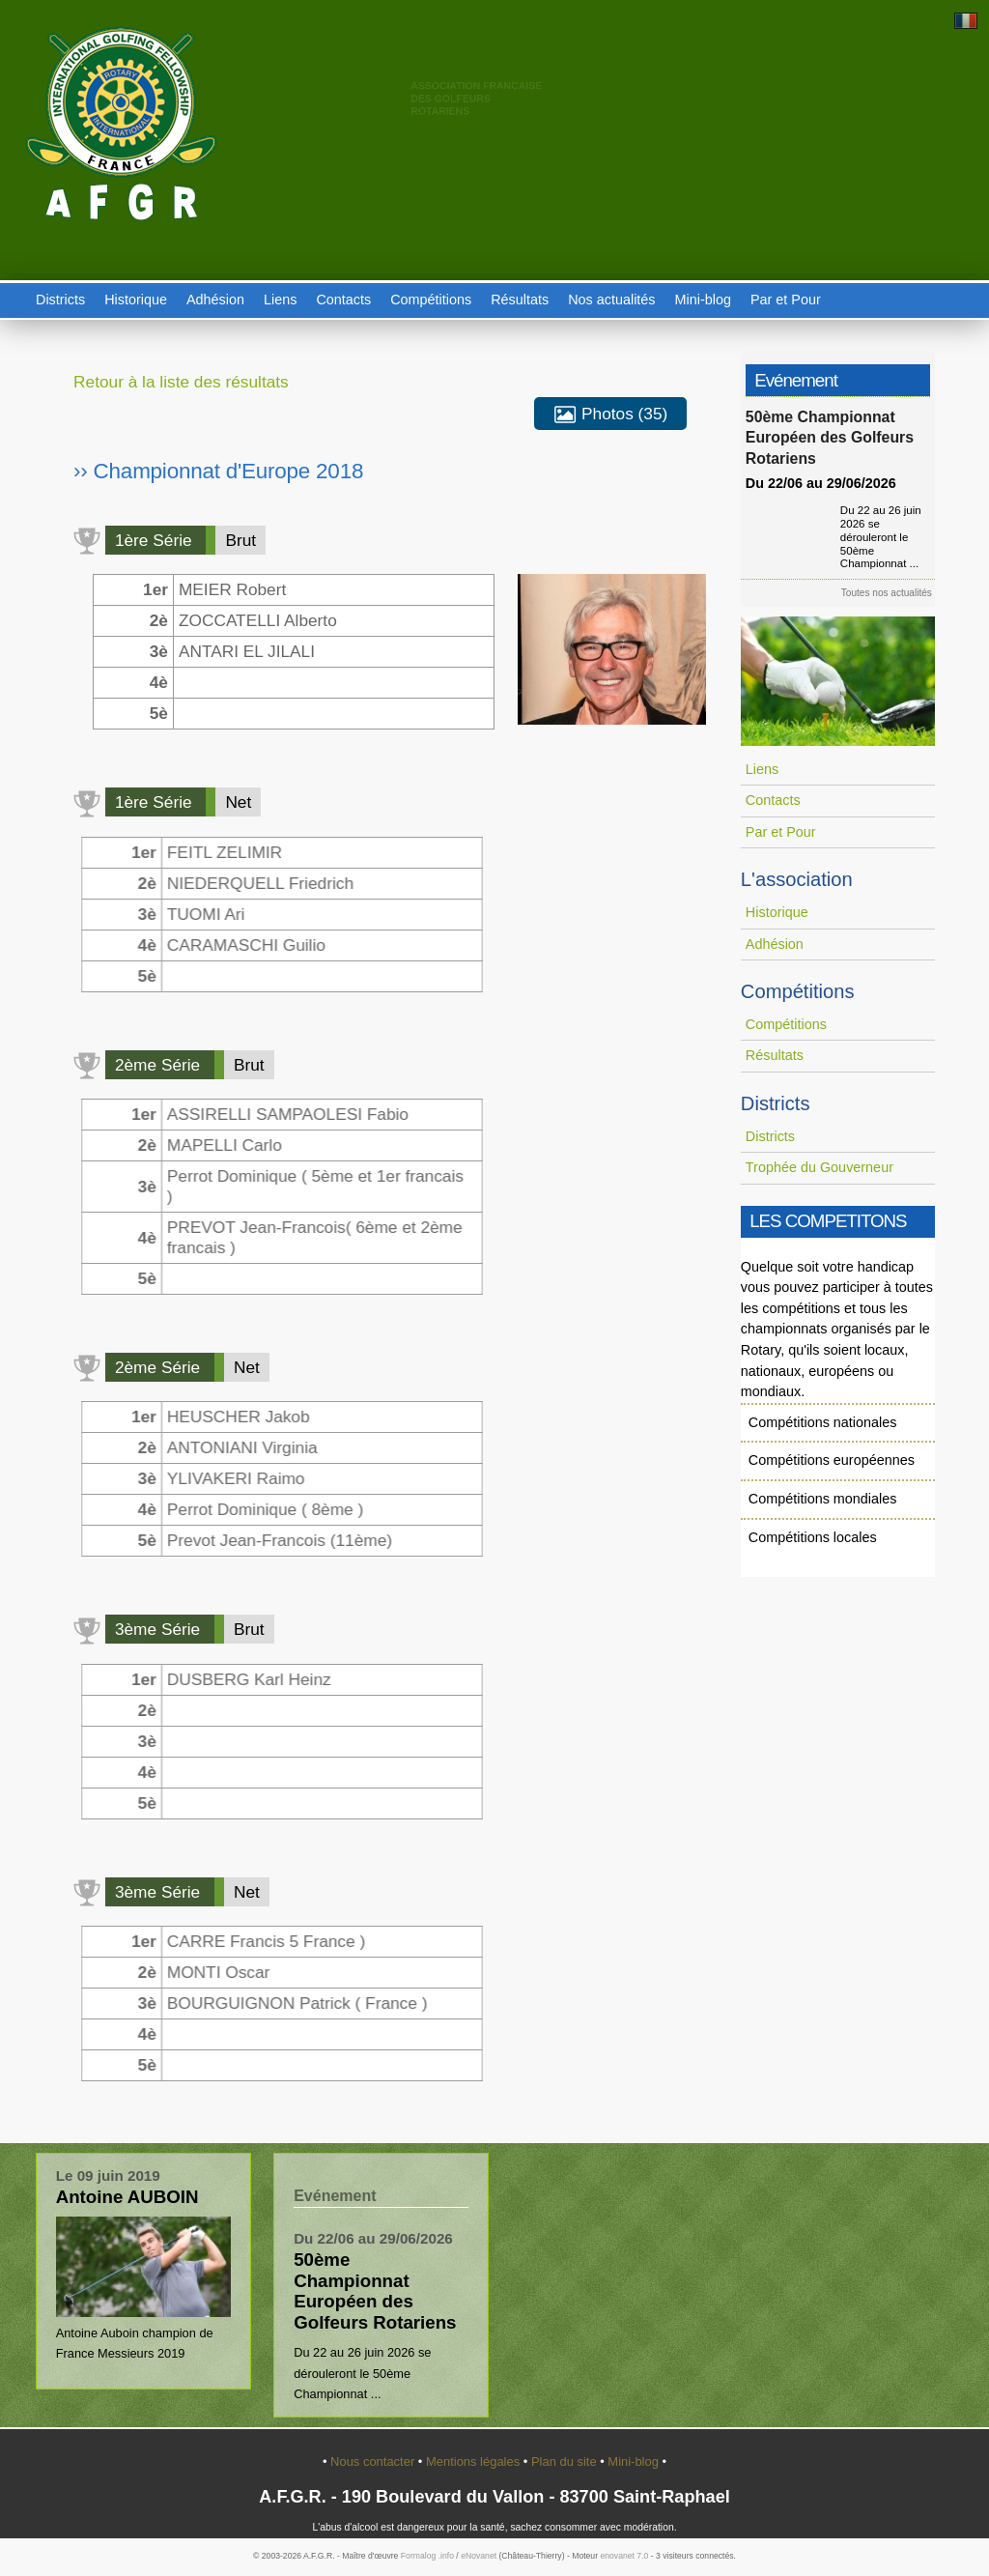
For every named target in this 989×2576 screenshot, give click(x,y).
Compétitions (430, 299)
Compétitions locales (813, 1537)
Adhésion (215, 299)
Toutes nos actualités (888, 592)
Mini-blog (703, 299)
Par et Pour (785, 299)
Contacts (343, 299)
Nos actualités (611, 299)
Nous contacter (374, 2461)
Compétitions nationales (823, 1422)
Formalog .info (427, 2556)
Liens (280, 299)
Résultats (520, 299)
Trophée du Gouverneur (819, 1167)
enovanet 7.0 (624, 2556)
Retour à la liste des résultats (181, 381)
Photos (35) (610, 414)
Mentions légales (474, 2461)
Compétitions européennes (832, 1460)
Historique (135, 299)
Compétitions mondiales (823, 1498)
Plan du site (565, 2461)
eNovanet (478, 2556)
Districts (60, 299)
